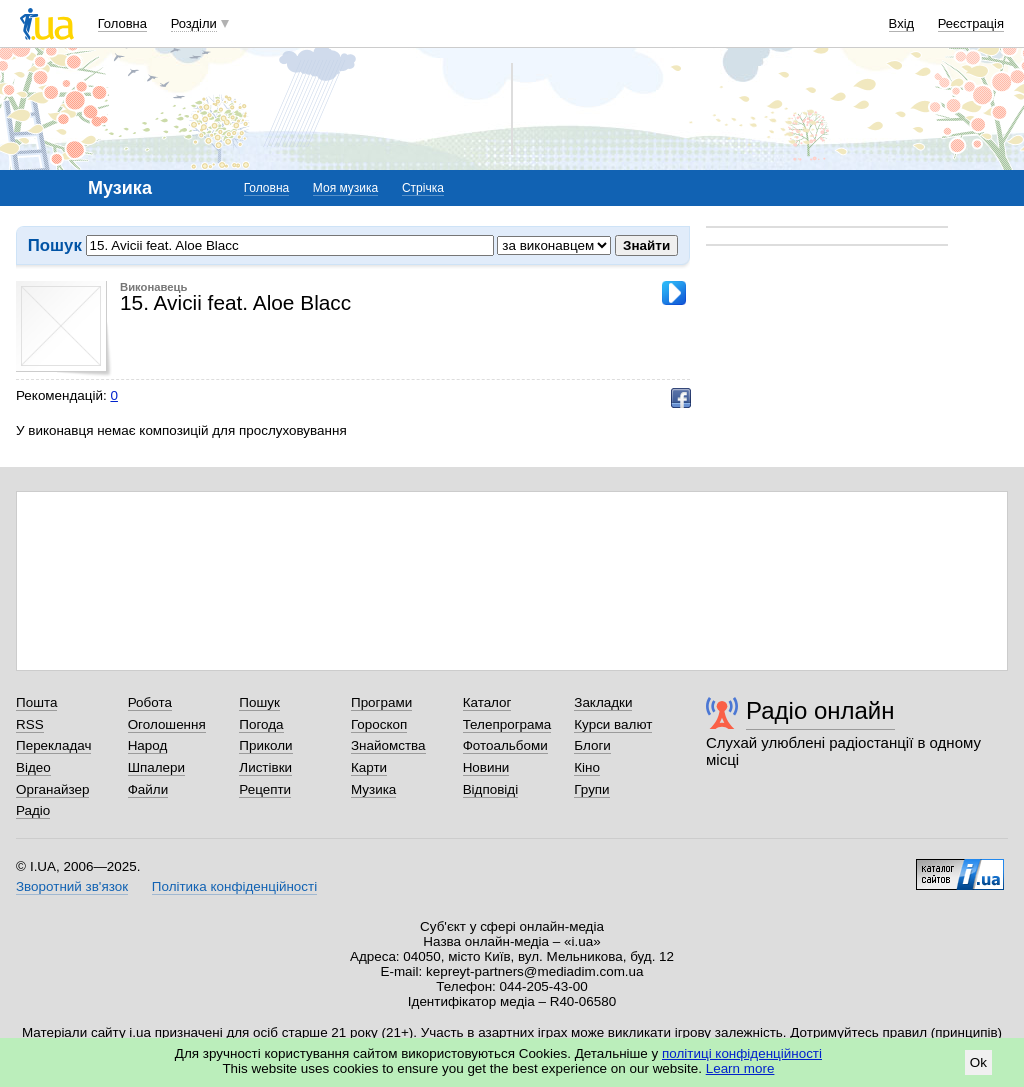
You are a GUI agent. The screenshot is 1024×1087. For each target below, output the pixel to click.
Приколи (265, 745)
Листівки (265, 767)
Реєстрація (971, 23)
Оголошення (167, 724)
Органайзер (52, 789)
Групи (591, 789)
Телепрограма (507, 724)
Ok (978, 1062)
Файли (148, 789)
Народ (148, 745)
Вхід (902, 23)
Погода (261, 724)
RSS (30, 724)
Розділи (194, 23)
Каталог (487, 702)
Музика (373, 789)
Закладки (603, 702)
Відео (33, 767)
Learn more (740, 1068)
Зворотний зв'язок (72, 886)
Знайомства (388, 745)
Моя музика (345, 188)
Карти (369, 767)
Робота (150, 702)
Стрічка (423, 188)
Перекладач (53, 745)
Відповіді (491, 789)
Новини (486, 767)
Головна (122, 23)
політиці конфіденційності (742, 1053)
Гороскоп (379, 724)
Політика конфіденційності (234, 886)
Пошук (259, 702)
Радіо (33, 810)
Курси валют (613, 724)
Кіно (587, 767)
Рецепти (265, 789)
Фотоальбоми (505, 745)
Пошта (36, 702)
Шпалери (156, 767)
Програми (381, 702)
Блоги (592, 745)
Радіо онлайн (820, 710)
